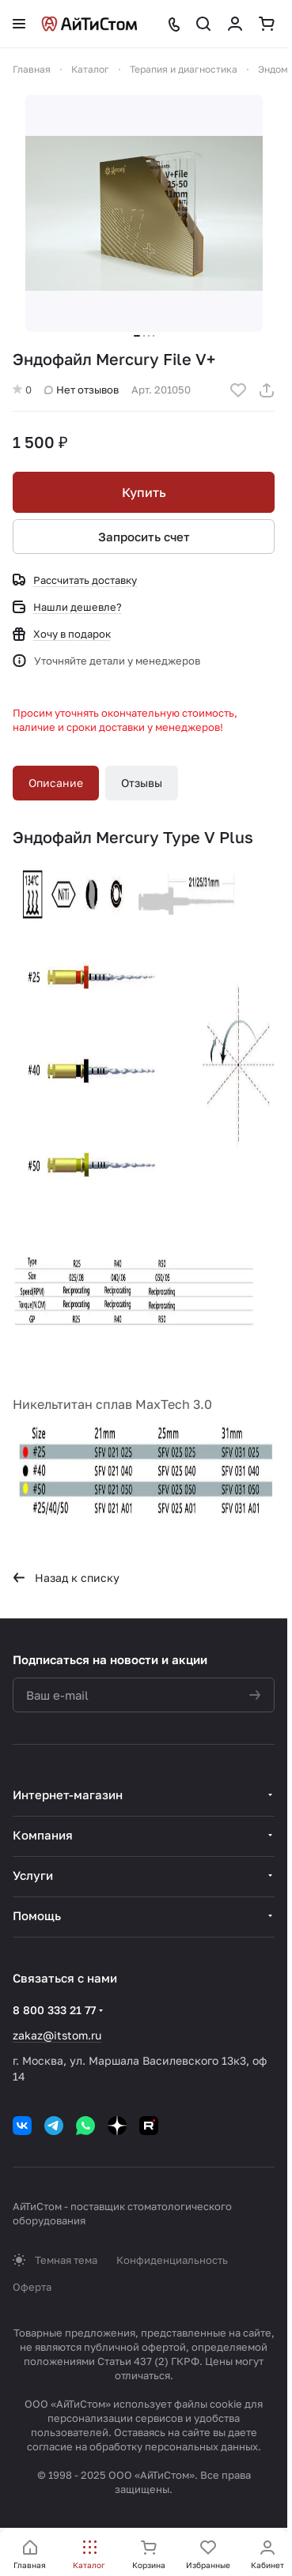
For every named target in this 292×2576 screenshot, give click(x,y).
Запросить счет (144, 536)
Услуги (33, 1875)
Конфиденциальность (172, 2260)
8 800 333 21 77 (54, 2010)
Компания (43, 1835)
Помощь (37, 1915)
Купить (144, 492)
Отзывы (141, 782)
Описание (55, 782)
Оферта (32, 2286)
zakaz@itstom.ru (57, 2035)
